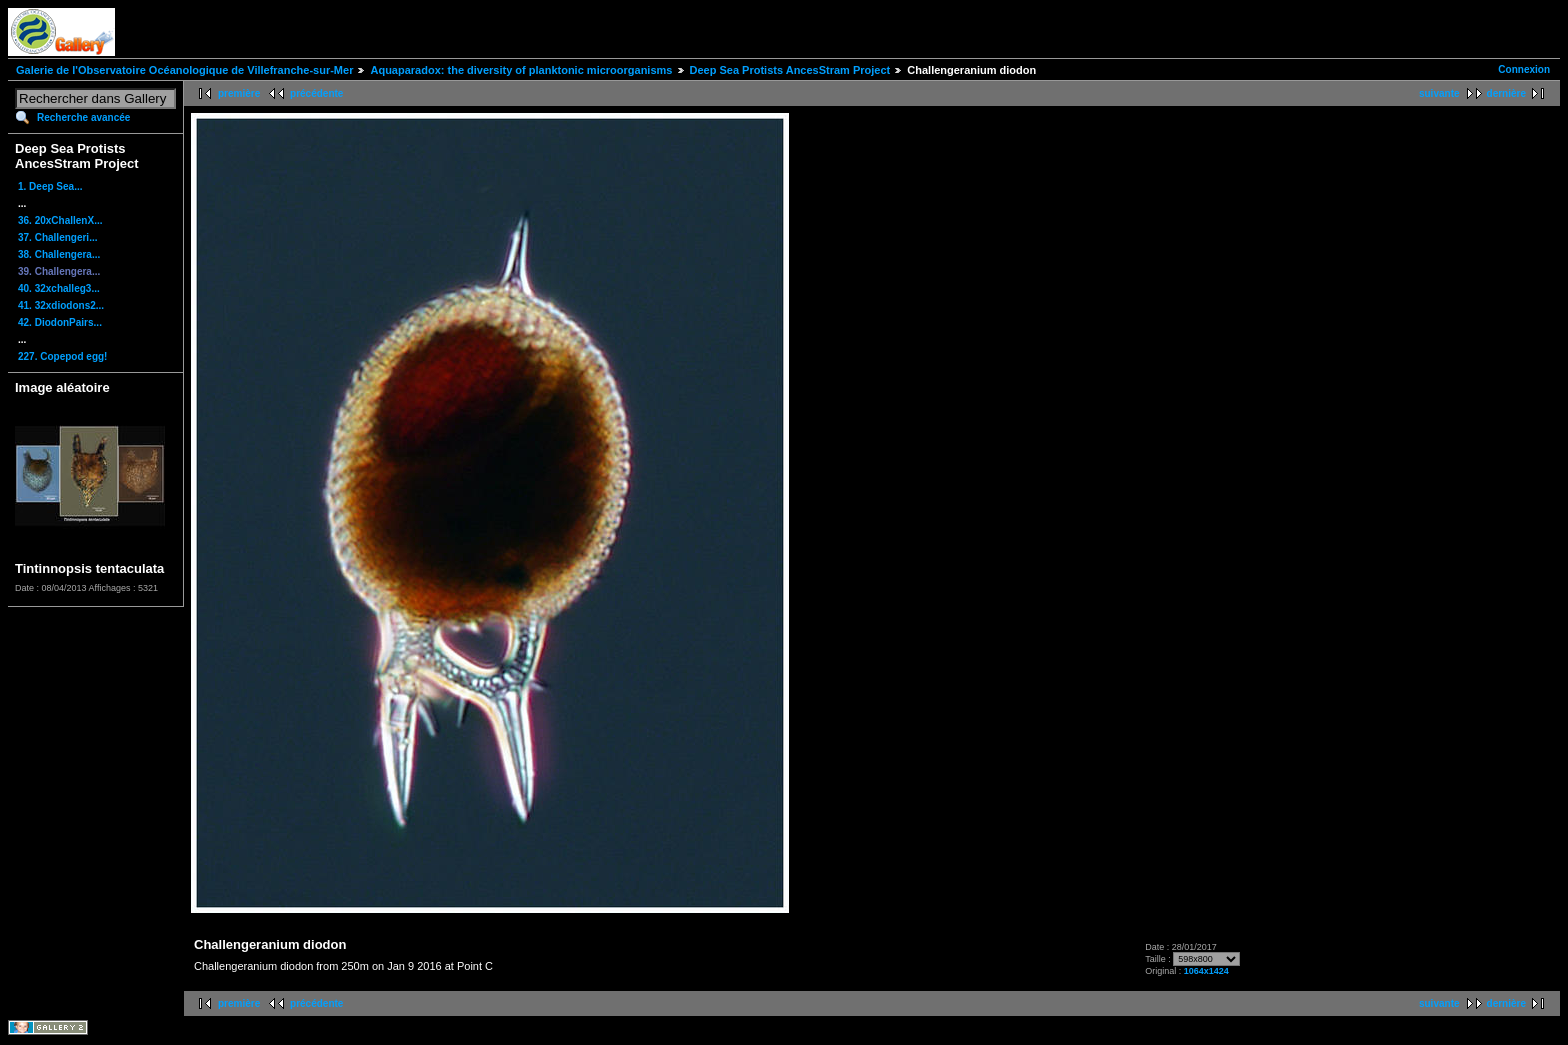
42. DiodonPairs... (60, 322)
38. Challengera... (59, 254)
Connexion (1524, 69)
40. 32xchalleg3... (59, 288)
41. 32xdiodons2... (61, 305)
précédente (316, 93)
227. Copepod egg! (62, 356)
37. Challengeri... (57, 237)
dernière (1506, 93)
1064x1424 (1206, 971)
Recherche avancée (83, 117)
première (239, 93)
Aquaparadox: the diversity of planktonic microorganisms (521, 70)
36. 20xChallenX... (60, 220)
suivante (1439, 93)
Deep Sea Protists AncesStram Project (790, 70)
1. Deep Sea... (50, 186)
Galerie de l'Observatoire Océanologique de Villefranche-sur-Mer (184, 70)
